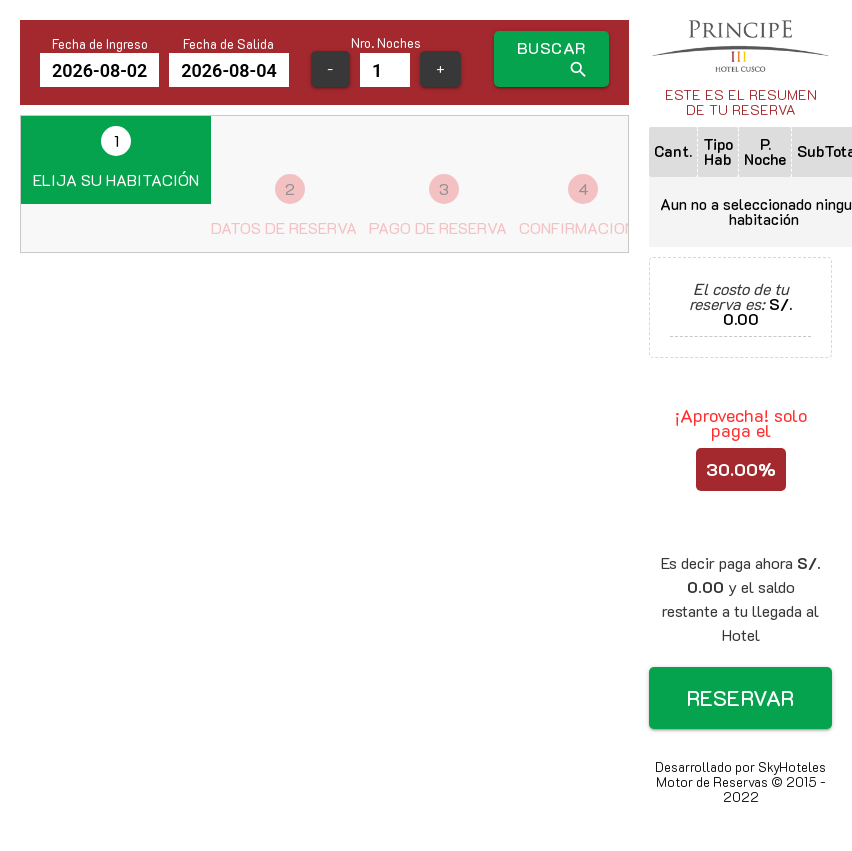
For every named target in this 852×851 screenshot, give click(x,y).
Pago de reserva (438, 206)
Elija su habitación (116, 158)
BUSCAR (553, 59)
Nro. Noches (386, 43)
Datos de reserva (284, 206)
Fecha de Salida (228, 44)
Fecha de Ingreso (100, 44)
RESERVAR (741, 697)
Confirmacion (577, 206)
